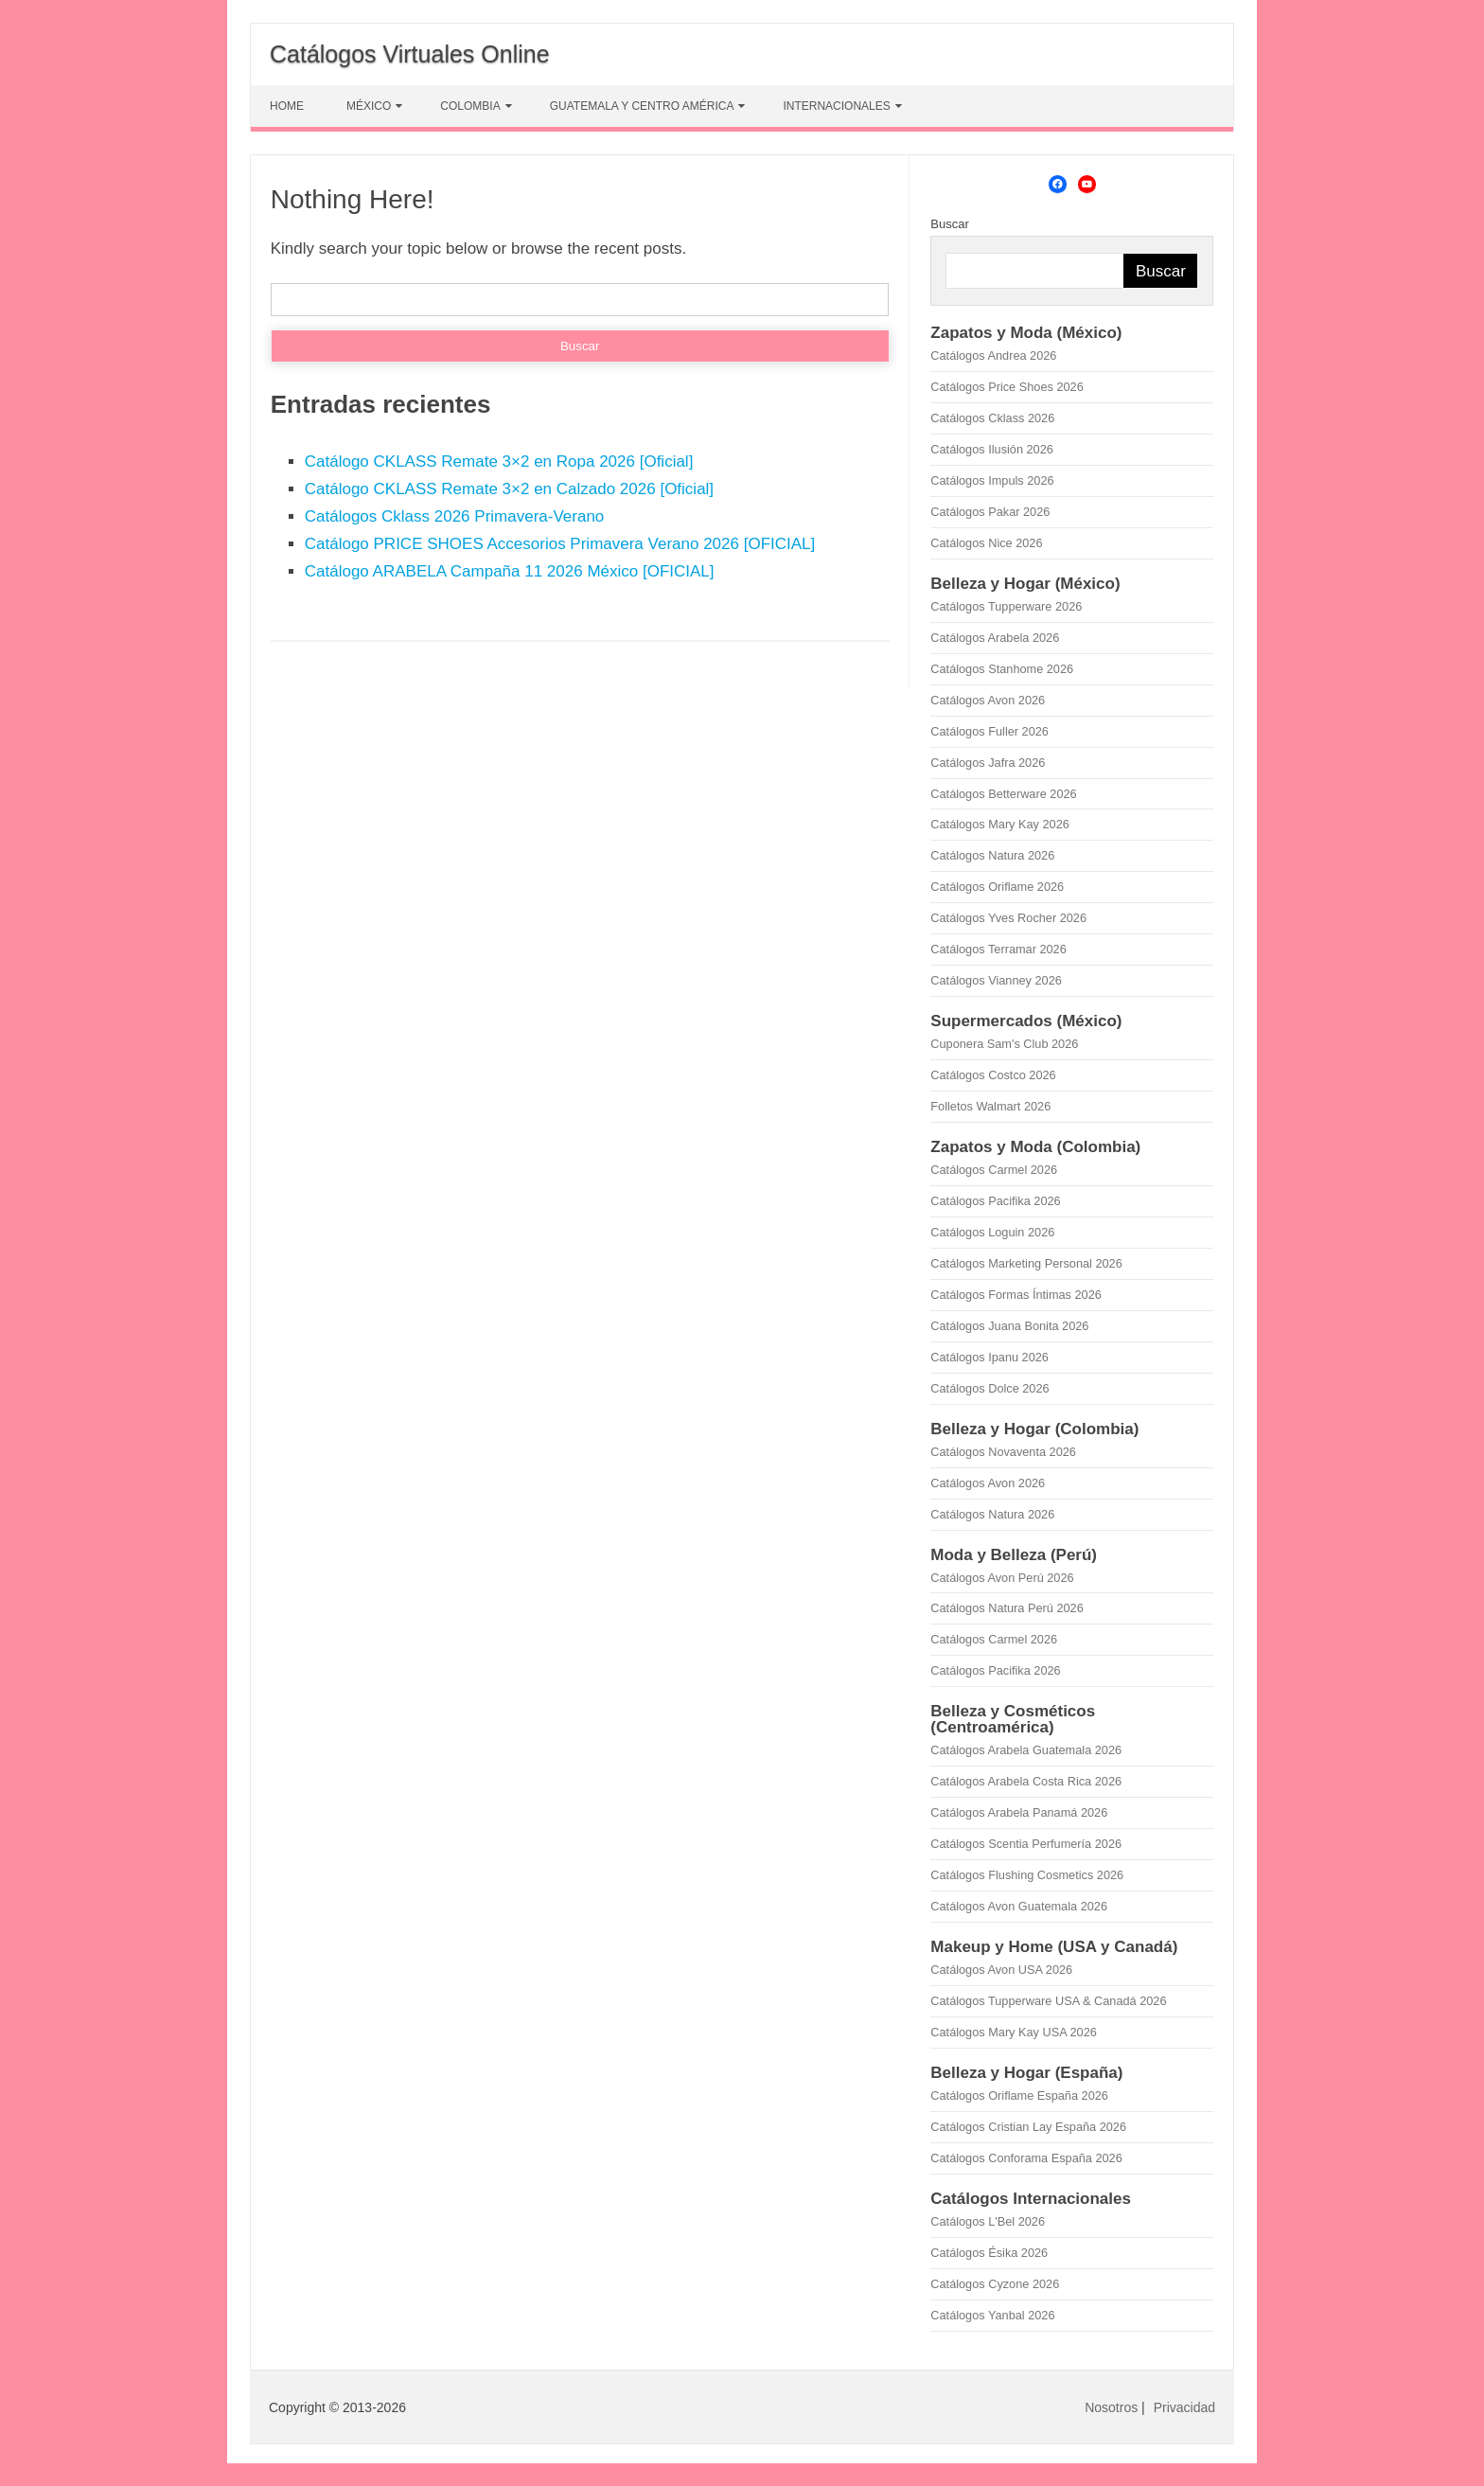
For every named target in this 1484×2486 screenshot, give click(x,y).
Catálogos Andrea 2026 (993, 355)
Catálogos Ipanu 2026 (989, 1357)
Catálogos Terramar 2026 (998, 949)
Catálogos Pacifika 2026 (995, 1201)
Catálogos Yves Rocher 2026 (1008, 918)
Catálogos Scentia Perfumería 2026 (1026, 1844)
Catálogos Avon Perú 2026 (1001, 1578)
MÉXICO (368, 106)
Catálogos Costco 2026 (992, 1075)
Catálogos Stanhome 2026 (1001, 669)
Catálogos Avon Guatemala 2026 (1018, 1906)
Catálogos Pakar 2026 (990, 512)
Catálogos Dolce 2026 (989, 1388)
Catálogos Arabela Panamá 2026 (1018, 1812)
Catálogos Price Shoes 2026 (1006, 387)
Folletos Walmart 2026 (990, 1106)
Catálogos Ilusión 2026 (991, 449)
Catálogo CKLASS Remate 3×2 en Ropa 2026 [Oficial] (499, 462)
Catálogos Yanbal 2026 (992, 2315)
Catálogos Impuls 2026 (991, 480)
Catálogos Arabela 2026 (994, 637)
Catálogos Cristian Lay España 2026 (1028, 2127)
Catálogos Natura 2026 (992, 855)
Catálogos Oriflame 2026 (997, 886)
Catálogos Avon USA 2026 (1001, 1969)
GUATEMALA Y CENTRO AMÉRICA (642, 106)
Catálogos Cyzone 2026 (994, 2284)
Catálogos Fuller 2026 (989, 731)
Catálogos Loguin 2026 (992, 1232)
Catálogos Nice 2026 (986, 543)
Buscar (949, 224)
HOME (287, 106)
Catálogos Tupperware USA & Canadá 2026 (1048, 2001)
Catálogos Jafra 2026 (987, 762)
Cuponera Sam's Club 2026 (1004, 1044)
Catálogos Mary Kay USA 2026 (1013, 2032)
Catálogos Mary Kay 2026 (999, 824)
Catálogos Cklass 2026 (992, 418)
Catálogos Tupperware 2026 (1006, 606)
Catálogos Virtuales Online (410, 54)
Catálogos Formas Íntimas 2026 (1016, 1294)
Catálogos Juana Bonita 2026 (1009, 1326)
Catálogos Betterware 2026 (1003, 794)
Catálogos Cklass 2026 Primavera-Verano (455, 516)
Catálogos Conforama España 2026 (1026, 2158)
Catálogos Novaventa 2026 (1003, 1452)
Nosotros (1111, 2407)
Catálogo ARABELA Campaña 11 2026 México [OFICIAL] (510, 571)
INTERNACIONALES (836, 106)
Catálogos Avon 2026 (987, 700)
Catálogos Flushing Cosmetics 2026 (1026, 1875)
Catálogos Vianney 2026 (996, 980)
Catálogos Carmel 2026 (993, 1170)
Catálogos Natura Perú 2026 (1006, 1608)
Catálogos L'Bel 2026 (987, 2221)
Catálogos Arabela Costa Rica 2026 (1026, 1781)
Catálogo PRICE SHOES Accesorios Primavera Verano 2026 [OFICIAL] (560, 544)
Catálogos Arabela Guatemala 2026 (1026, 1750)
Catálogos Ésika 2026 (989, 2253)
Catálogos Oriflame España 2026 (1019, 2095)
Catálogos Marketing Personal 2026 (1026, 1263)
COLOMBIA (470, 106)
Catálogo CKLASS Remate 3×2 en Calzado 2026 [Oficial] (509, 489)
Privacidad (1184, 2407)
